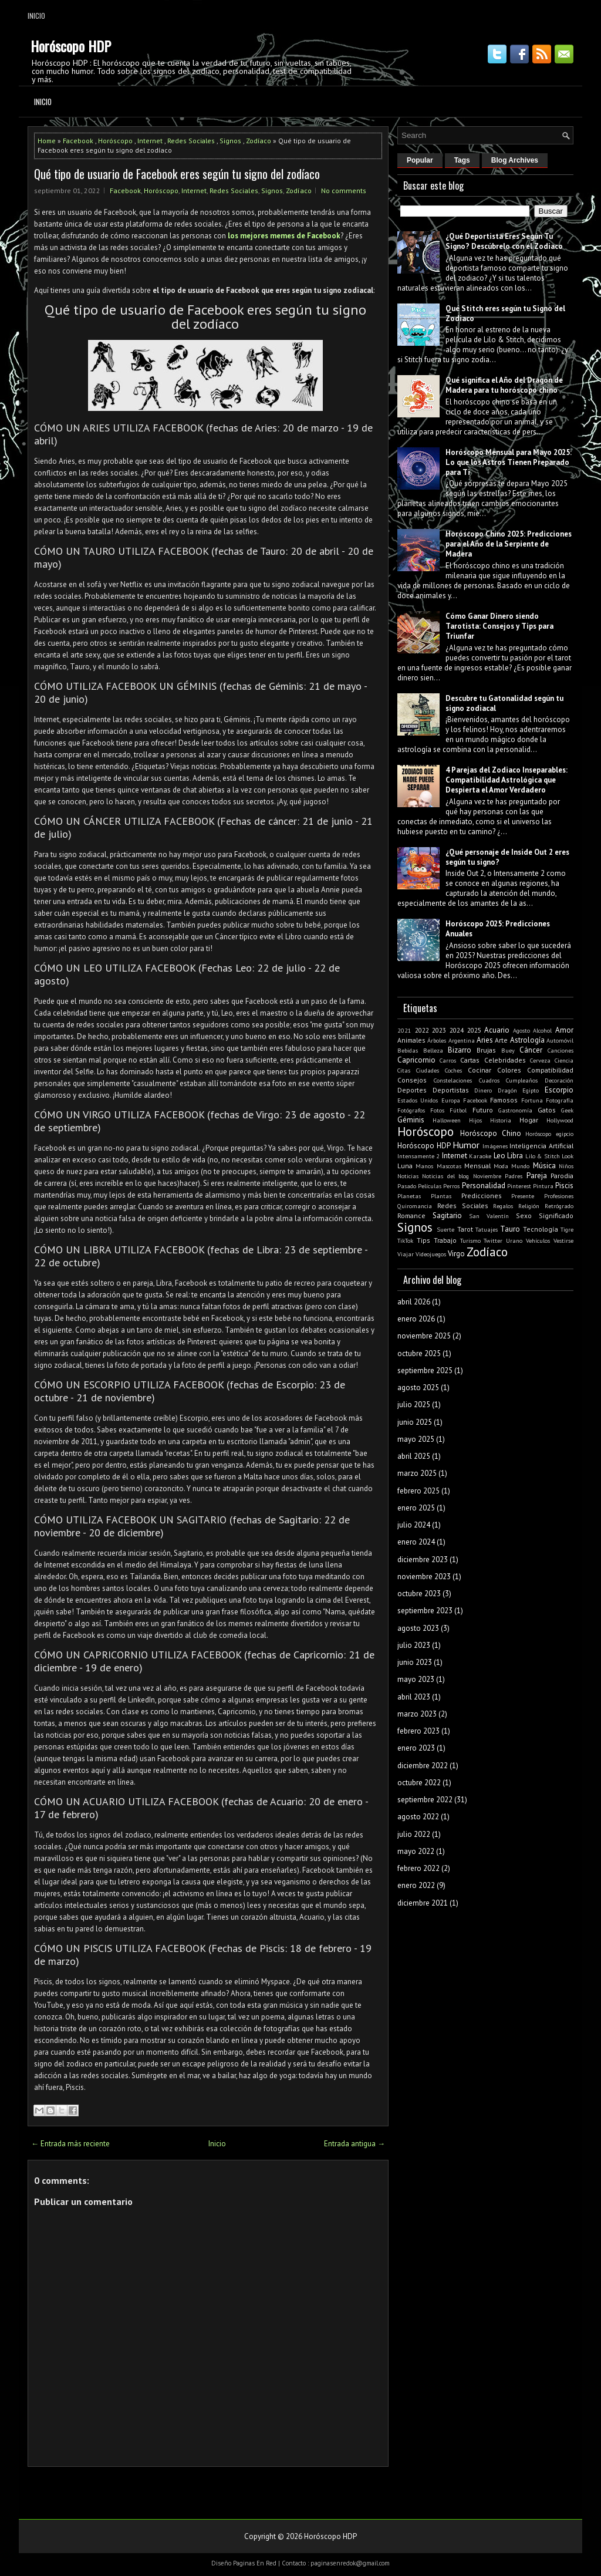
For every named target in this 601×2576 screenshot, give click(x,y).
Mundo (520, 1166)
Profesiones (558, 1196)
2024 (457, 1030)
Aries (485, 1040)
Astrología (527, 1040)
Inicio (36, 16)
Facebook (78, 140)
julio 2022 (413, 1834)
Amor (564, 1030)
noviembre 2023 (424, 1577)
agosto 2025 (418, 1387)
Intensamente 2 (418, 1156)
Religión (528, 1206)
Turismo (470, 1240)
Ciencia (564, 1060)
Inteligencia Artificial (541, 1145)
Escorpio (559, 1090)
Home (47, 140)
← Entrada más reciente (70, 2144)
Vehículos (538, 1240)
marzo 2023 (417, 1714)
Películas (429, 1186)
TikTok (405, 1240)
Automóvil (559, 1040)
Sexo (524, 1215)
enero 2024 (416, 1542)
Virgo (456, 1254)
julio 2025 (413, 1405)
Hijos (475, 1120)
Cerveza (540, 1060)
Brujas (486, 1050)
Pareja (536, 1176)
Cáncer (530, 1050)
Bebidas (407, 1050)
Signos (230, 140)
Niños (566, 1166)
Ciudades (427, 1070)
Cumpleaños (522, 1080)
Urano (514, 1240)
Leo (499, 1156)
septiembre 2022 (425, 1800)
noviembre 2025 (424, 1336)
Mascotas (449, 1166)
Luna (405, 1165)
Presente (522, 1196)
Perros (451, 1186)
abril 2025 (413, 1456)
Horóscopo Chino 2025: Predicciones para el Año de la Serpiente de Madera (508, 544)
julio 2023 (413, 1645)
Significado (556, 1215)
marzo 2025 (417, 1473)
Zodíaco (258, 140)
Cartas (470, 1060)
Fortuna (532, 1100)
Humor (466, 1145)
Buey (508, 1050)
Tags (462, 160)
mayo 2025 (415, 1439)
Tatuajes (486, 1229)
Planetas (409, 1196)
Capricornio (416, 1060)
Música (544, 1166)
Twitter (493, 1240)
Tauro (510, 1229)
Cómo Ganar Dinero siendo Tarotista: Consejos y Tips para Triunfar (499, 626)
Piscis (564, 1186)
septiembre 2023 (425, 1611)
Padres (513, 1176)
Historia (500, 1120)
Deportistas (451, 1089)
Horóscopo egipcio (549, 1133)
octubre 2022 (419, 1783)
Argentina (461, 1040)
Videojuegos (431, 1254)
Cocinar (479, 1070)
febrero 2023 (418, 1731)
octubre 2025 (419, 1353)
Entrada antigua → (354, 2144)
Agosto (521, 1030)
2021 (404, 1030)
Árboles (436, 1040)
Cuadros (489, 1080)
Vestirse (563, 1240)
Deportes (412, 1089)
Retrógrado (559, 1206)
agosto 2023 (418, 1628)
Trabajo (445, 1240)
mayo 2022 (415, 1851)
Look (567, 1156)
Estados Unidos (417, 1100)
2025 (474, 1030)
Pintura (543, 1186)
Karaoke (480, 1156)
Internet (150, 140)
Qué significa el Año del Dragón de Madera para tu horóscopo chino (504, 385)
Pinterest (519, 1186)
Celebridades (505, 1060)
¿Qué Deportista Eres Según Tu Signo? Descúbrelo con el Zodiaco (504, 241)
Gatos (547, 1109)
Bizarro (459, 1050)
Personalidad (483, 1186)
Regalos (503, 1206)
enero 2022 (416, 1885)
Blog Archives (514, 160)
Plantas (441, 1196)
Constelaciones (453, 1080)
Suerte (445, 1229)
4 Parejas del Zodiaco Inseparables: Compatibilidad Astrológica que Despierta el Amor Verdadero (506, 780)
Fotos (437, 1110)
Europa (450, 1100)
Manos (424, 1166)
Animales (411, 1040)
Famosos (504, 1099)
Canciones (560, 1050)
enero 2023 (416, 1748)
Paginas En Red (254, 2563)
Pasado (406, 1186)
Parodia (562, 1175)
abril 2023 (413, 1697)
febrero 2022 (418, 1868)
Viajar (405, 1254)
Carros (448, 1060)
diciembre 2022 (422, 1766)
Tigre (567, 1229)
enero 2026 (416, 1319)
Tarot (465, 1229)
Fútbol (458, 1110)
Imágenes (495, 1146)
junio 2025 (414, 1422)
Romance (411, 1215)
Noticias (407, 1176)
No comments (343, 190)
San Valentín (489, 1216)
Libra (515, 1156)
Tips (423, 1240)
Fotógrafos (411, 1110)
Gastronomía (515, 1110)
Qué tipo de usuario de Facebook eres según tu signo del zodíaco (177, 174)
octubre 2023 (419, 1594)
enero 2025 (416, 1508)
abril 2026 (413, 1302)
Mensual (477, 1165)
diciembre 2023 (422, 1560)
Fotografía (559, 1100)
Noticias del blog (445, 1176)
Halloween (447, 1120)
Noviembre (487, 1176)
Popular (420, 160)
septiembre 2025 (425, 1370)
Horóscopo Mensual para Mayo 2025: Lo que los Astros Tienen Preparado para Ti (508, 462)
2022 (422, 1030)
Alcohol (542, 1030)
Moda (501, 1166)
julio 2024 (413, 1525)
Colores (509, 1070)
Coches (453, 1070)
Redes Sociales (191, 140)
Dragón (507, 1090)
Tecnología (540, 1229)
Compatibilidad (550, 1070)
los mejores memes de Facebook (284, 236)
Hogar (528, 1119)
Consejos (412, 1079)
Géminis (410, 1120)
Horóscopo (115, 140)
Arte (501, 1040)
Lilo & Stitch (542, 1156)
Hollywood (559, 1120)
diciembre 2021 (422, 1903)
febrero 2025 (418, 1491)
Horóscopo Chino (490, 1133)
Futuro (482, 1109)
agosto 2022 (418, 1817)
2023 (439, 1030)
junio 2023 (414, 1662)
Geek (567, 1110)
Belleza (433, 1050)
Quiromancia (414, 1206)
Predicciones (481, 1195)
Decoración (559, 1080)
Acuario (496, 1030)
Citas (403, 1070)
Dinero (483, 1090)
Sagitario (447, 1215)
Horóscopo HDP (71, 45)
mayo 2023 (415, 1679)
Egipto (530, 1090)
